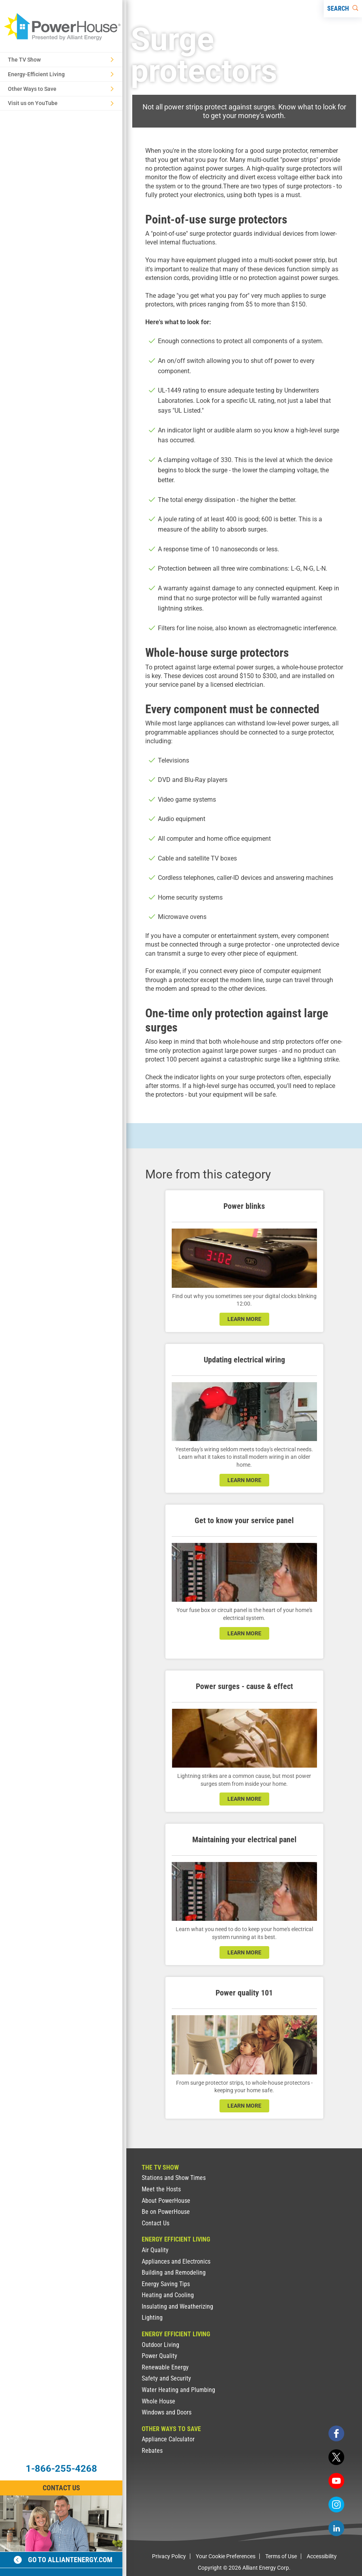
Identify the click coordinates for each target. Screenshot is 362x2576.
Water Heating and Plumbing (178, 2390)
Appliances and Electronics (176, 2261)
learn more (244, 1319)
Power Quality (159, 2356)
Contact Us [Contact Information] (61, 2488)
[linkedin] (336, 2528)
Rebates (152, 2450)
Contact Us (155, 2223)
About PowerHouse (166, 2200)
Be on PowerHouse (166, 2211)
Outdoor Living (160, 2345)
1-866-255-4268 (61, 2468)
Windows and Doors (166, 2412)
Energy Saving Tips (166, 2284)
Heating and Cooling (168, 2295)
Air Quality (155, 2250)
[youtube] (336, 2481)
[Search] (343, 8)
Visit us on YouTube (61, 103)
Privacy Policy (169, 2556)
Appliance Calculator (168, 2439)
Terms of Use (281, 2556)
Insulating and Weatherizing (177, 2306)
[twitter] (336, 2457)
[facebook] (336, 2433)
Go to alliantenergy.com (63, 2559)
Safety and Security (166, 2378)
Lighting (152, 2317)
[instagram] (336, 2504)
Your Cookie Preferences (225, 2556)
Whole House (158, 2401)
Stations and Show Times (174, 2177)
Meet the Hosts (161, 2189)
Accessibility (322, 2556)
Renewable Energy (165, 2367)
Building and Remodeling (174, 2272)
